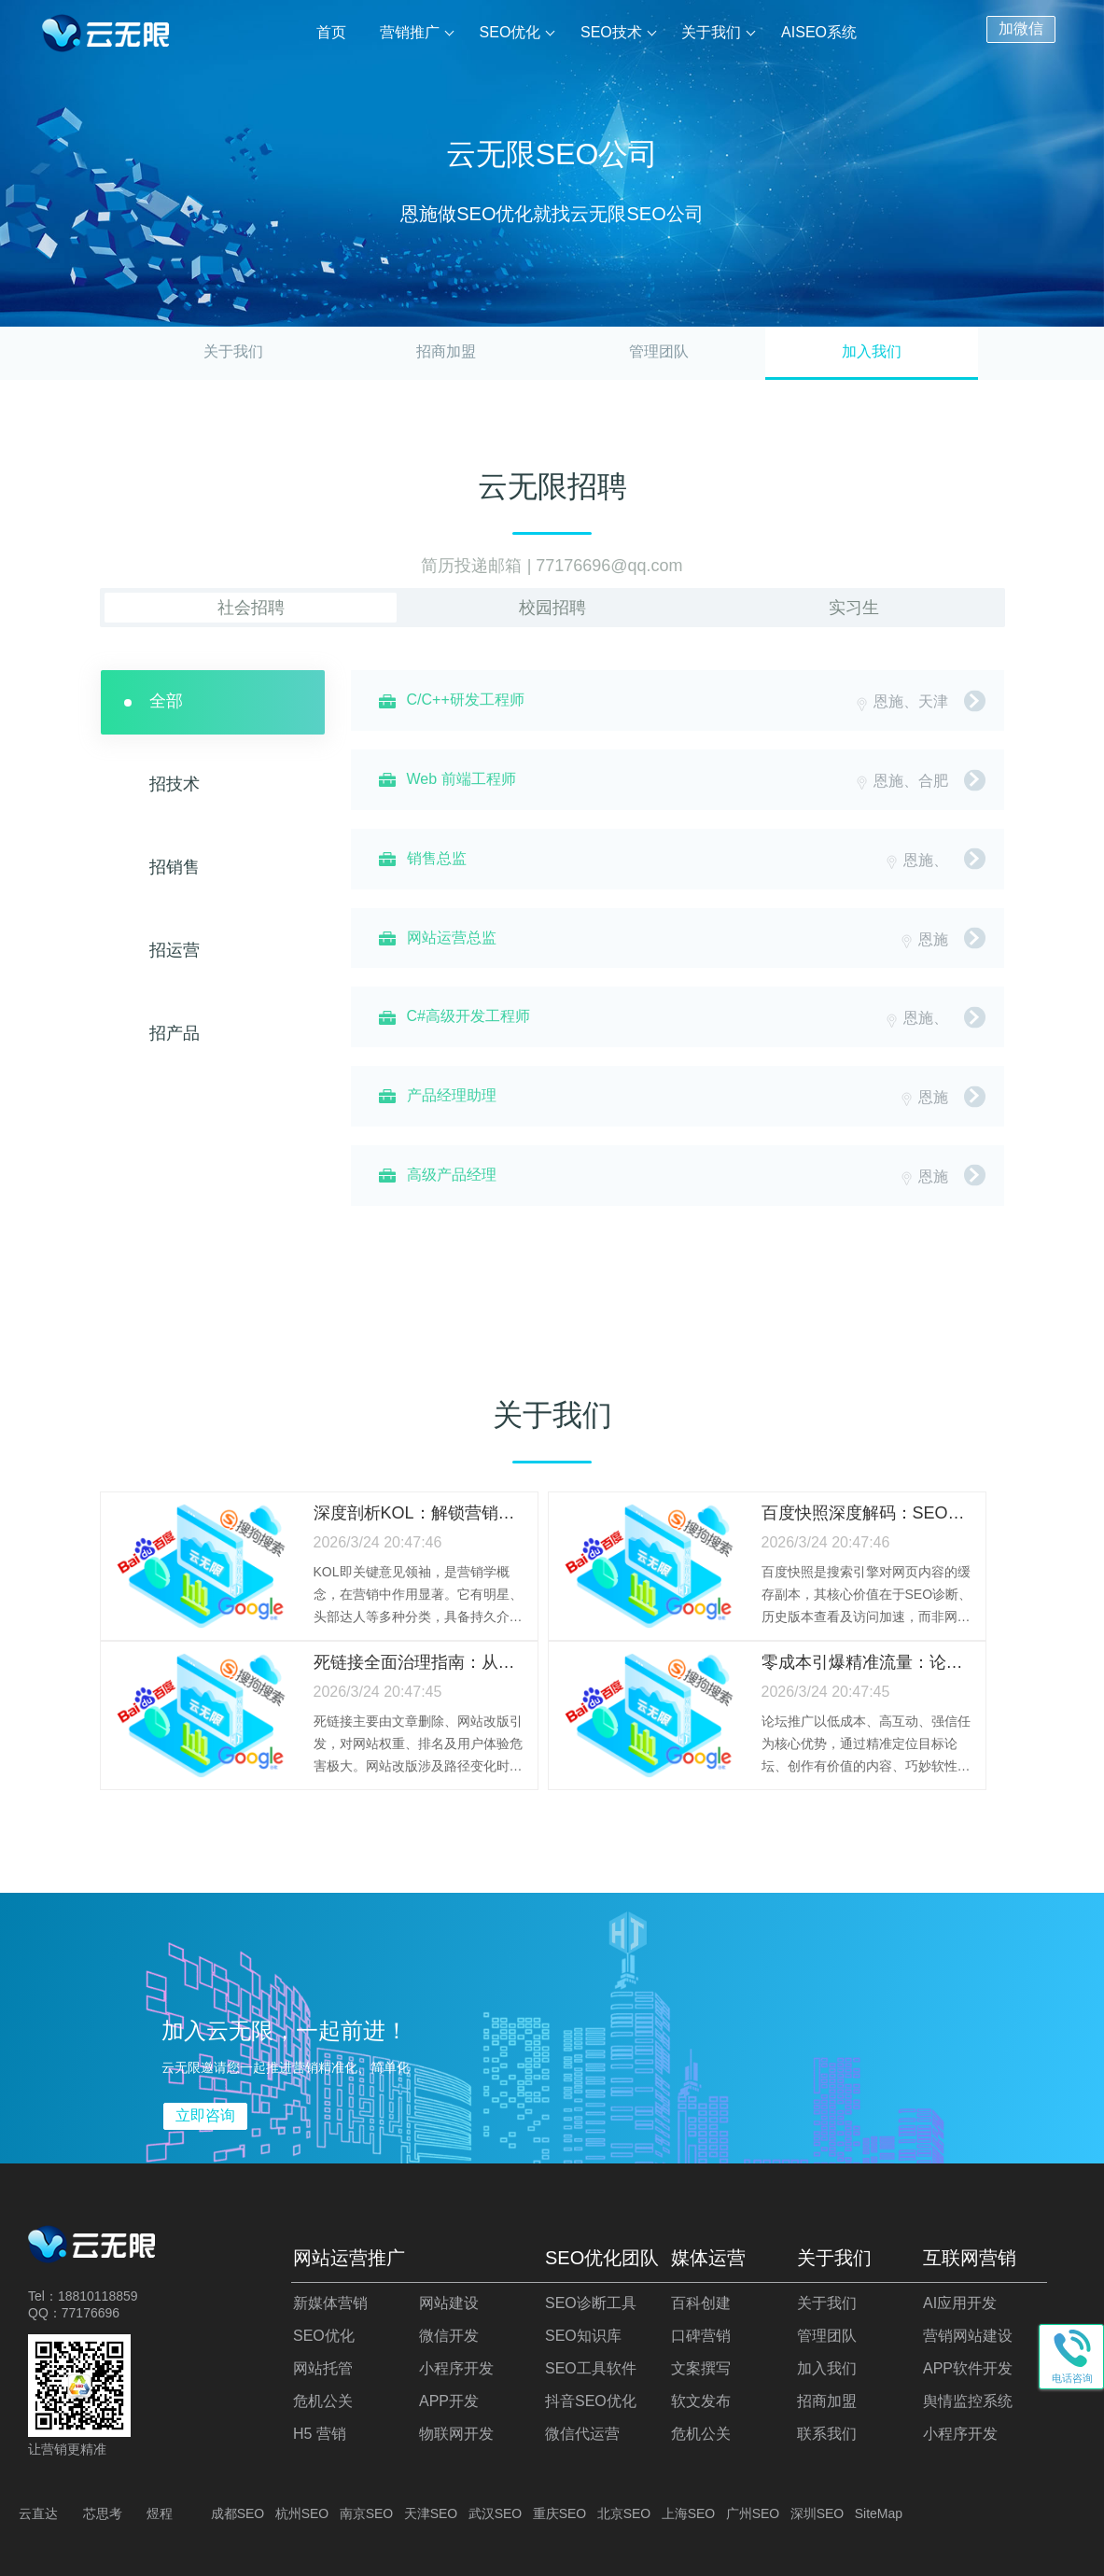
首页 (332, 32)
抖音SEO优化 (590, 2401)
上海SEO (689, 2513)
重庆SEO (560, 2513)
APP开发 (449, 2401)
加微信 (1021, 28)
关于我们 (712, 32)
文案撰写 (701, 2368)
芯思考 (102, 2513)
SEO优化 (510, 32)
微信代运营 (582, 2434)
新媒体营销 (330, 2303)
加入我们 (827, 2368)
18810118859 (98, 2296)
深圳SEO (817, 2513)
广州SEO (753, 2513)
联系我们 (827, 2434)
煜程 (160, 2513)
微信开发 (449, 2336)
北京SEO (624, 2513)
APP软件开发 (968, 2368)
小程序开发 (456, 2368)
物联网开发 (456, 2434)
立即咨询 (205, 2115)
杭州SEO (302, 2513)
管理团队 (659, 351)
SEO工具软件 (590, 2368)
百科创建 (701, 2303)
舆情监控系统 (968, 2401)
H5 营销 (319, 2434)
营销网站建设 (968, 2336)
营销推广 (410, 32)
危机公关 (323, 2401)
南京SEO (367, 2513)
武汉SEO (495, 2513)
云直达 (38, 2513)
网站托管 (323, 2368)
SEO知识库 (583, 2336)
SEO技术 (611, 32)
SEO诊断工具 (590, 2303)
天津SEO (431, 2513)
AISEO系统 (819, 32)
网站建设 (449, 2303)
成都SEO (238, 2513)
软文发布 (701, 2401)
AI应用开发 (960, 2303)
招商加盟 (446, 351)
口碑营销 (701, 2336)
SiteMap (878, 2513)
